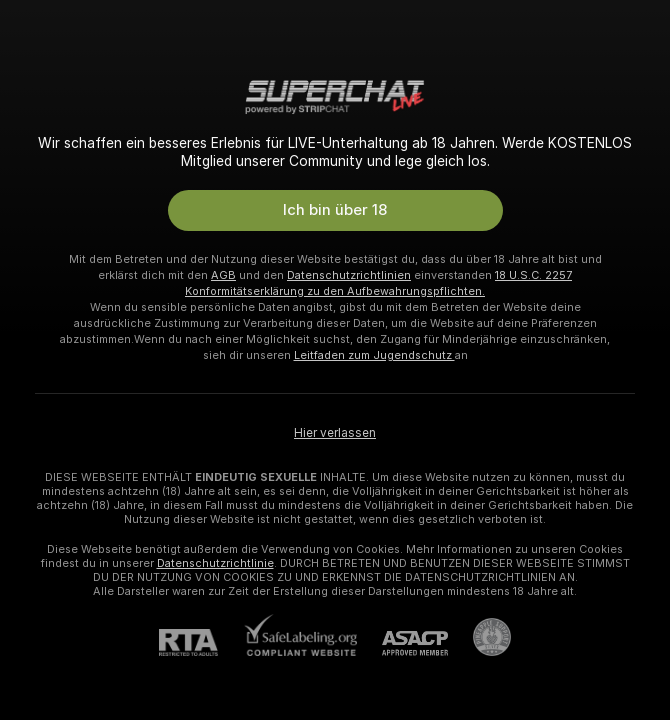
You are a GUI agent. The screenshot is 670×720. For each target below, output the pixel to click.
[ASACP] (402, 643)
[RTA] (201, 642)
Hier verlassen (335, 433)
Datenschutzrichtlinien (349, 275)
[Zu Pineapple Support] (479, 637)
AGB (223, 275)
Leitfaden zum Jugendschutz (374, 355)
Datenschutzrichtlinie (215, 563)
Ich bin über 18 (335, 210)
